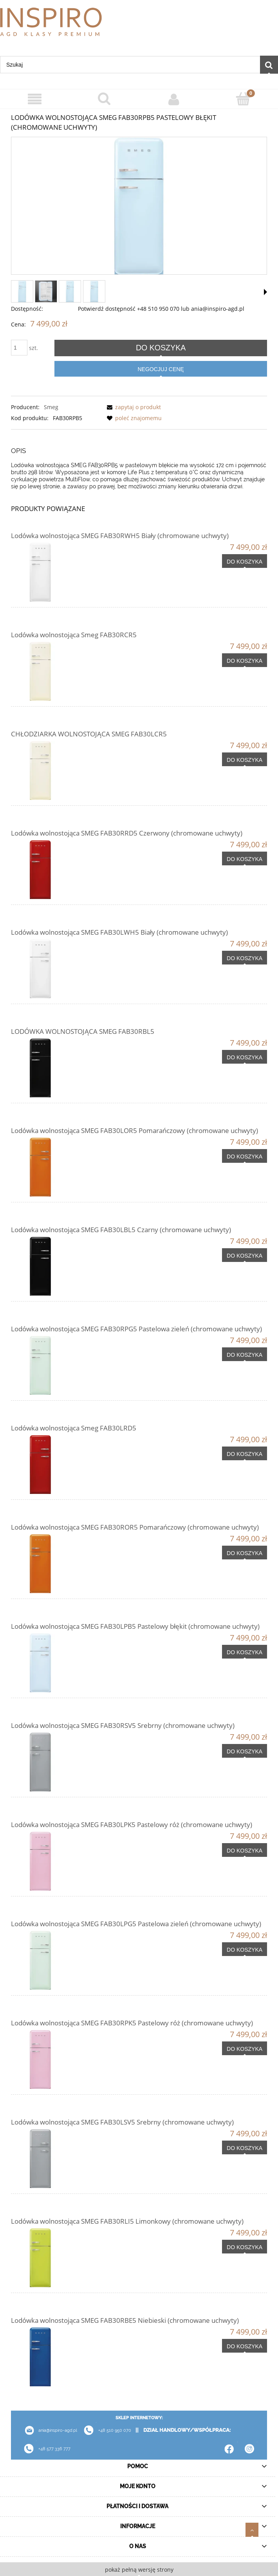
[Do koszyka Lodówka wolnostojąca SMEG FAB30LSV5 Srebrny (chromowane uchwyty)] (244, 2148)
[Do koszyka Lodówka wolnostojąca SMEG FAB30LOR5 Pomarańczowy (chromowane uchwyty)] (244, 1156)
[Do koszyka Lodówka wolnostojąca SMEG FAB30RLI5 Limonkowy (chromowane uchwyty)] (244, 2247)
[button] (265, 292)
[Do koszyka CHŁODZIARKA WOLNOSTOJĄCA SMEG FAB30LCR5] (244, 759)
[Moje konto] (174, 99)
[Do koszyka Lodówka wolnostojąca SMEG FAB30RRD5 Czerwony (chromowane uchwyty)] (244, 859)
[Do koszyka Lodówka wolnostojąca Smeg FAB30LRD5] (244, 1454)
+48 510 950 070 (105, 2430)
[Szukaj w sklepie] (130, 64)
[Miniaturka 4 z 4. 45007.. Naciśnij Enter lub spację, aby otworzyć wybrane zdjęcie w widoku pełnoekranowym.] (94, 291)
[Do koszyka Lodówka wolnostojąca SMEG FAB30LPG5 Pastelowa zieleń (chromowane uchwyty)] (244, 1949)
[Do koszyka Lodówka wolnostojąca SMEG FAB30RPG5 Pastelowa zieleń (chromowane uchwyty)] (244, 1354)
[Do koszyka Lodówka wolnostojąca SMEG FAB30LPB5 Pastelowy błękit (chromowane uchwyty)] (244, 1652)
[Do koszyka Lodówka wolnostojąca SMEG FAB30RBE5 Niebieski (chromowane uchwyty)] (244, 2346)
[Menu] (35, 99)
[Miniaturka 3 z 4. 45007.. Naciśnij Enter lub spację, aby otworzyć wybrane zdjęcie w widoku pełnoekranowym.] (70, 291)
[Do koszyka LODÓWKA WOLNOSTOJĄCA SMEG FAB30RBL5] (244, 1057)
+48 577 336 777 (54, 2448)
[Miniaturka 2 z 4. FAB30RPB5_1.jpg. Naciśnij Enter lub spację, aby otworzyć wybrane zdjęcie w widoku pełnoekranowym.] (46, 291)
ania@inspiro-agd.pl (48, 2430)
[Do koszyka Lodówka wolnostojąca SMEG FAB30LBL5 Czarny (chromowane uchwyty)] (244, 1255)
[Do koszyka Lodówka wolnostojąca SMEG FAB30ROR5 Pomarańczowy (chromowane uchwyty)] (244, 1553)
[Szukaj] (269, 65)
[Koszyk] (243, 98)
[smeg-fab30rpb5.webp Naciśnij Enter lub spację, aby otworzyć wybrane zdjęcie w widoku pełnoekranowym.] (139, 206)
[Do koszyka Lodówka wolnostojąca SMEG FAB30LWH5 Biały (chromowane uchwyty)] (244, 958)
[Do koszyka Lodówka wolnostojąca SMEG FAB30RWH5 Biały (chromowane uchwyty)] (244, 561)
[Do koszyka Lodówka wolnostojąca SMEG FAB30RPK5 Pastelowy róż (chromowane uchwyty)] (244, 2048)
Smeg (51, 407)
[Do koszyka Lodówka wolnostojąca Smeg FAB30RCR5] (244, 660)
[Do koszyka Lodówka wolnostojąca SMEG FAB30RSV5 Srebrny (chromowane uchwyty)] (244, 1751)
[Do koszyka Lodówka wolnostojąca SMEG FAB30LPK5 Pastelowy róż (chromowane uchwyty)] (244, 1850)
